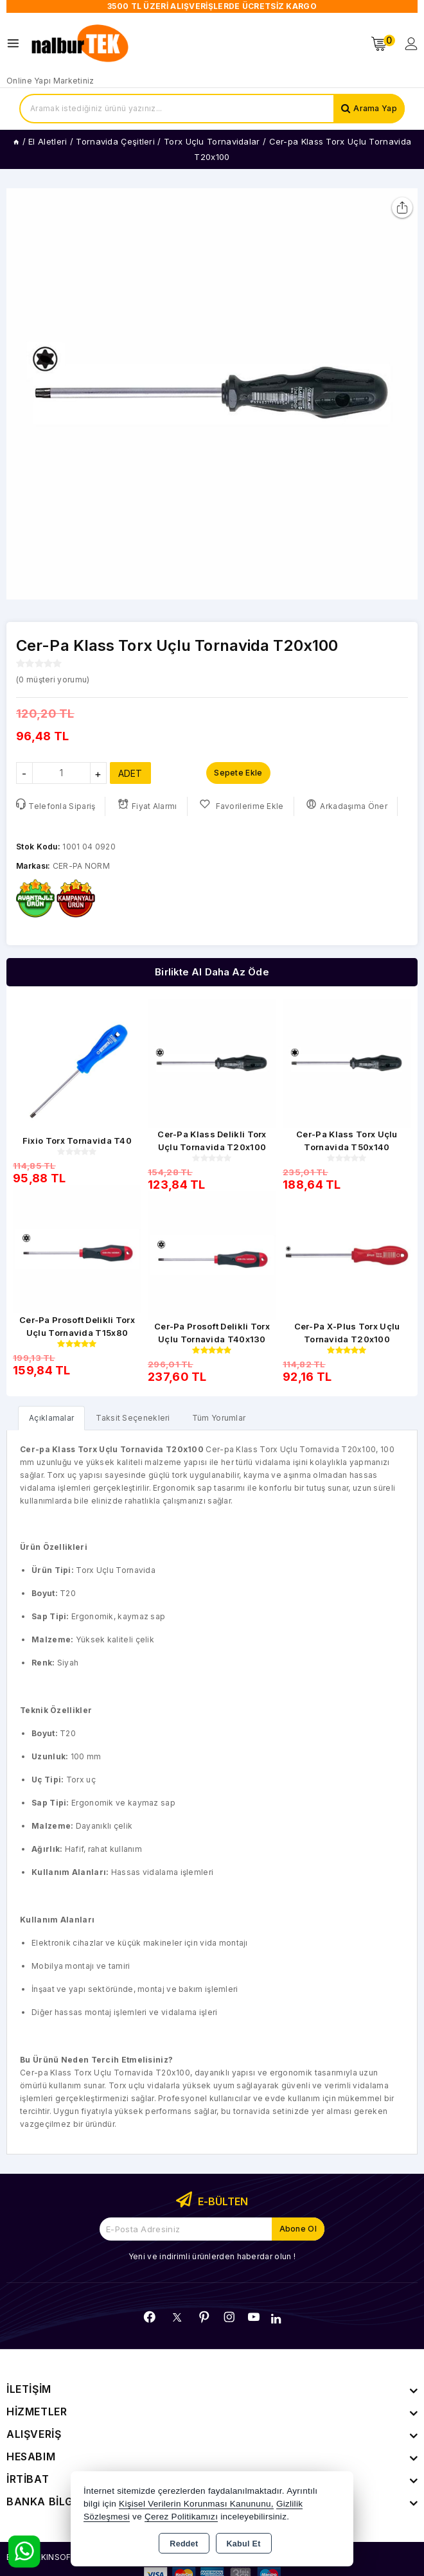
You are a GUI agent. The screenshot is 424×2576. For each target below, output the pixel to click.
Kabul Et (244, 2543)
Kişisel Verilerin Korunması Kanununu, (196, 2504)
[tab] (51, 1418)
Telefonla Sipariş (55, 805)
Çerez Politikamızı (181, 2516)
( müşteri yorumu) (52, 679)
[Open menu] (16, 43)
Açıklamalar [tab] (51, 1418)
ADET (130, 773)
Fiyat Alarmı (147, 805)
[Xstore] (81, 44)
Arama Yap (375, 108)
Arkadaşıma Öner (346, 805)
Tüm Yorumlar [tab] (219, 1418)
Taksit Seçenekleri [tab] (133, 1418)
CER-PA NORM (81, 866)
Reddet (184, 2543)
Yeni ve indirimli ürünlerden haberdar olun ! (212, 2256)
